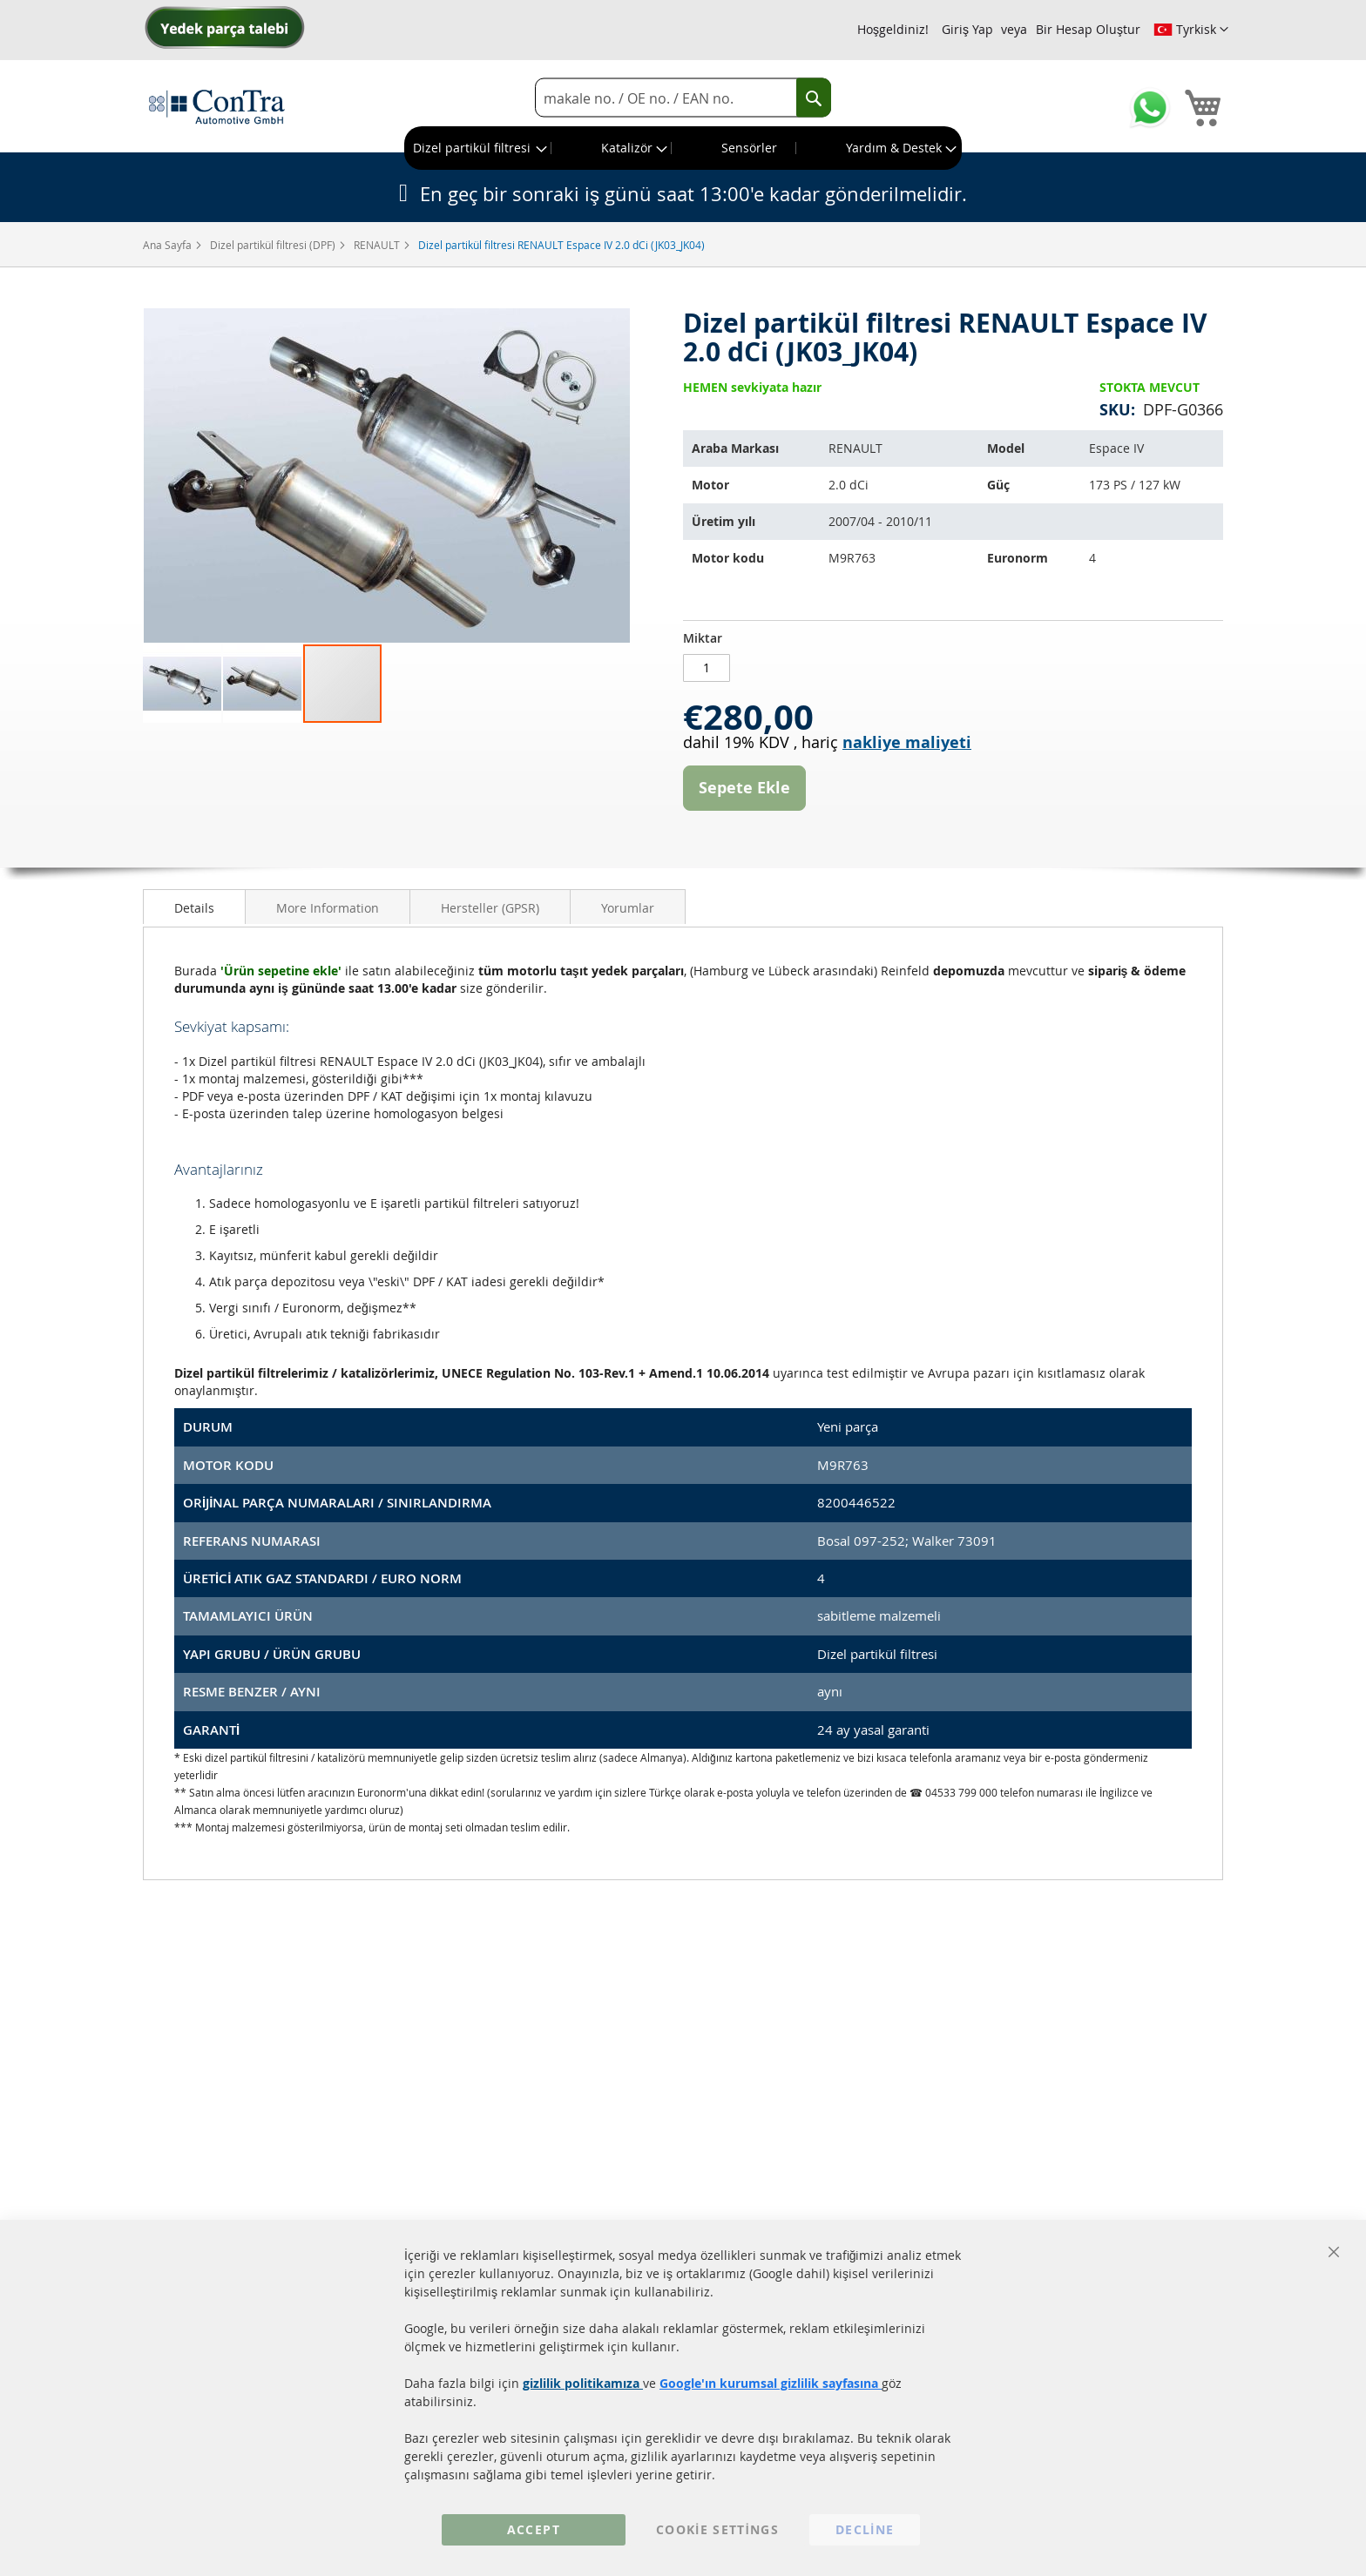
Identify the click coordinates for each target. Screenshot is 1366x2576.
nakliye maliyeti (906, 742)
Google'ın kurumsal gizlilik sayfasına (770, 2383)
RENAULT (378, 245)
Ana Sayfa (168, 245)
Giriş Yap (967, 29)
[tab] (194, 906)
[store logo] (217, 106)
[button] (1190, 29)
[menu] (683, 148)
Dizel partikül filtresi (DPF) (274, 245)
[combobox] (683, 98)
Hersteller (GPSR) (490, 908)
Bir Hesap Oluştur (1088, 29)
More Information (327, 908)
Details (194, 908)
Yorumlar (627, 908)
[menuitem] (478, 148)
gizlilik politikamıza (583, 2383)
